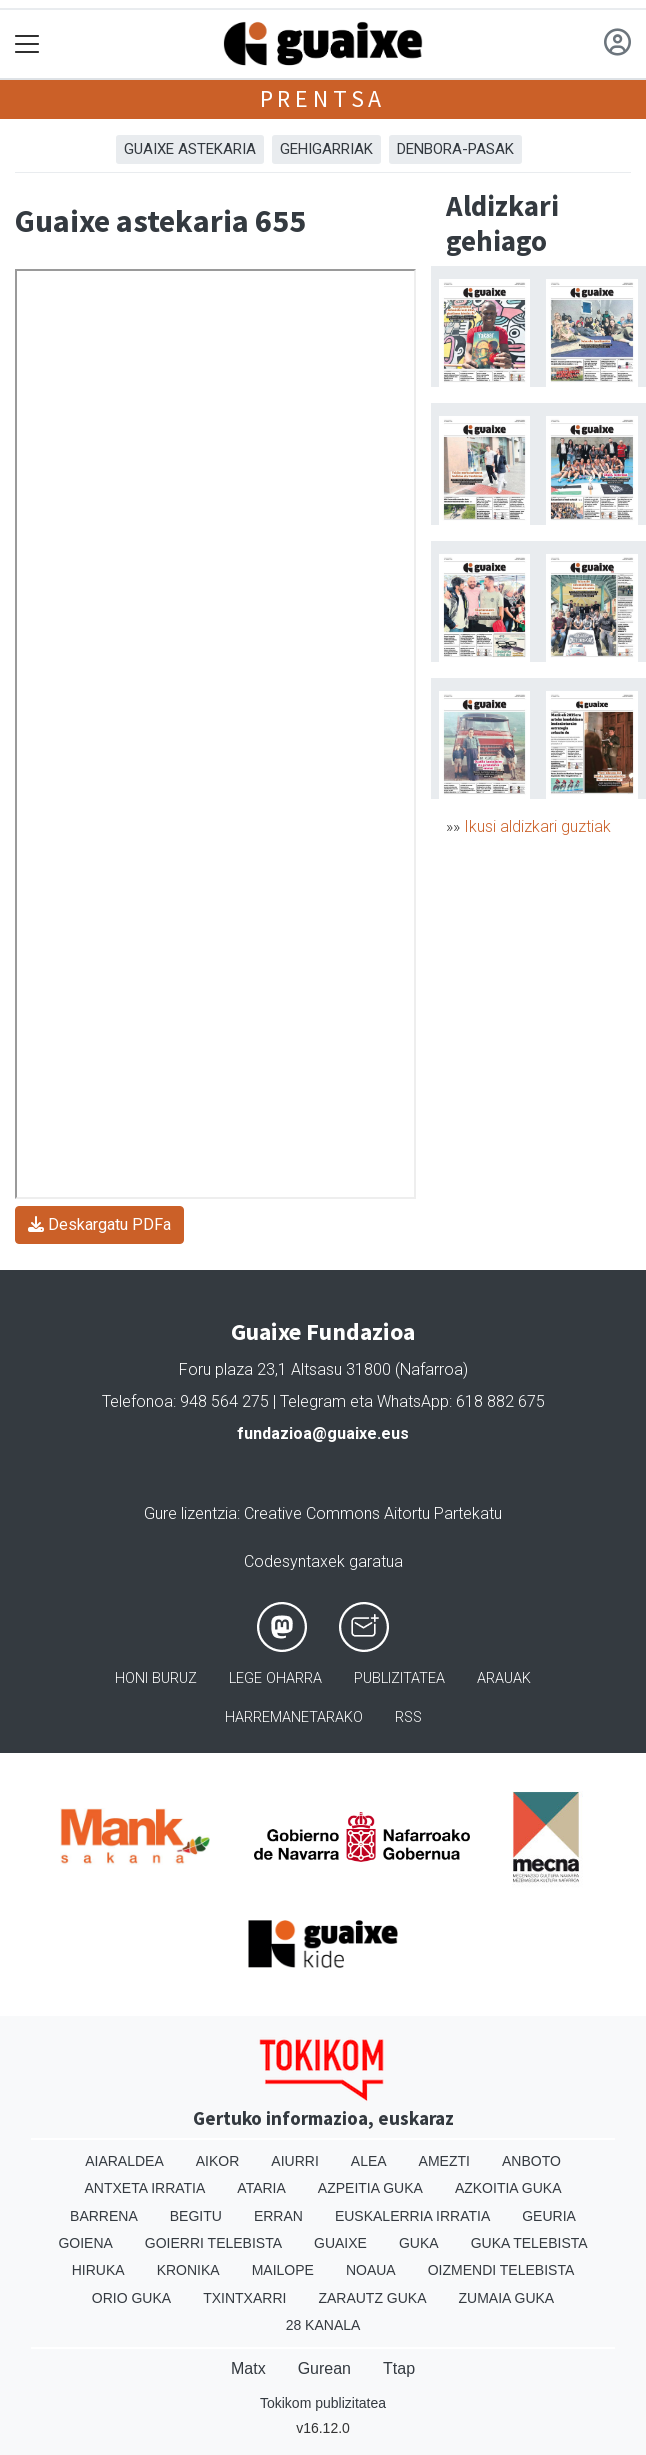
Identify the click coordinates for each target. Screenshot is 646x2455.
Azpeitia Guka (370, 2188)
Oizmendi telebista (501, 2270)
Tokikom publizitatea (323, 2403)
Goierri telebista (213, 2243)
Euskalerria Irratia (412, 2216)
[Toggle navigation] (27, 44)
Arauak (504, 1678)
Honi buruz (156, 1678)
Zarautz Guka (372, 2298)
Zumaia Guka (507, 2298)
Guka (419, 2243)
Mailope (283, 2270)
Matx (248, 2368)
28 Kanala (323, 2325)
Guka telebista (529, 2243)
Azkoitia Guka (508, 2188)
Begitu (196, 2216)
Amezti (444, 2161)
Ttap (399, 2368)
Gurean (324, 2368)
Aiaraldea (124, 2161)
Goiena (85, 2243)
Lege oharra (275, 1678)
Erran (278, 2216)
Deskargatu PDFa (99, 1224)
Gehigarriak (326, 149)
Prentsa (323, 98)
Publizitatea (399, 1678)
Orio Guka (131, 2298)
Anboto (531, 2161)
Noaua (371, 2270)
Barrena (104, 2216)
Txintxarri (244, 2298)
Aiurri (294, 2161)
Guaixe (340, 2243)
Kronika (188, 2270)
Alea (369, 2161)
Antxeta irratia (145, 2188)
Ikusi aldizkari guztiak (537, 826)
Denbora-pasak (455, 149)
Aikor (218, 2161)
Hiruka (98, 2270)
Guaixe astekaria (190, 149)
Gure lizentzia (190, 1513)
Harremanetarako (294, 1717)
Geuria (549, 2216)
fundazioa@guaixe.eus (323, 1433)
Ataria (261, 2188)
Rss (408, 1717)
